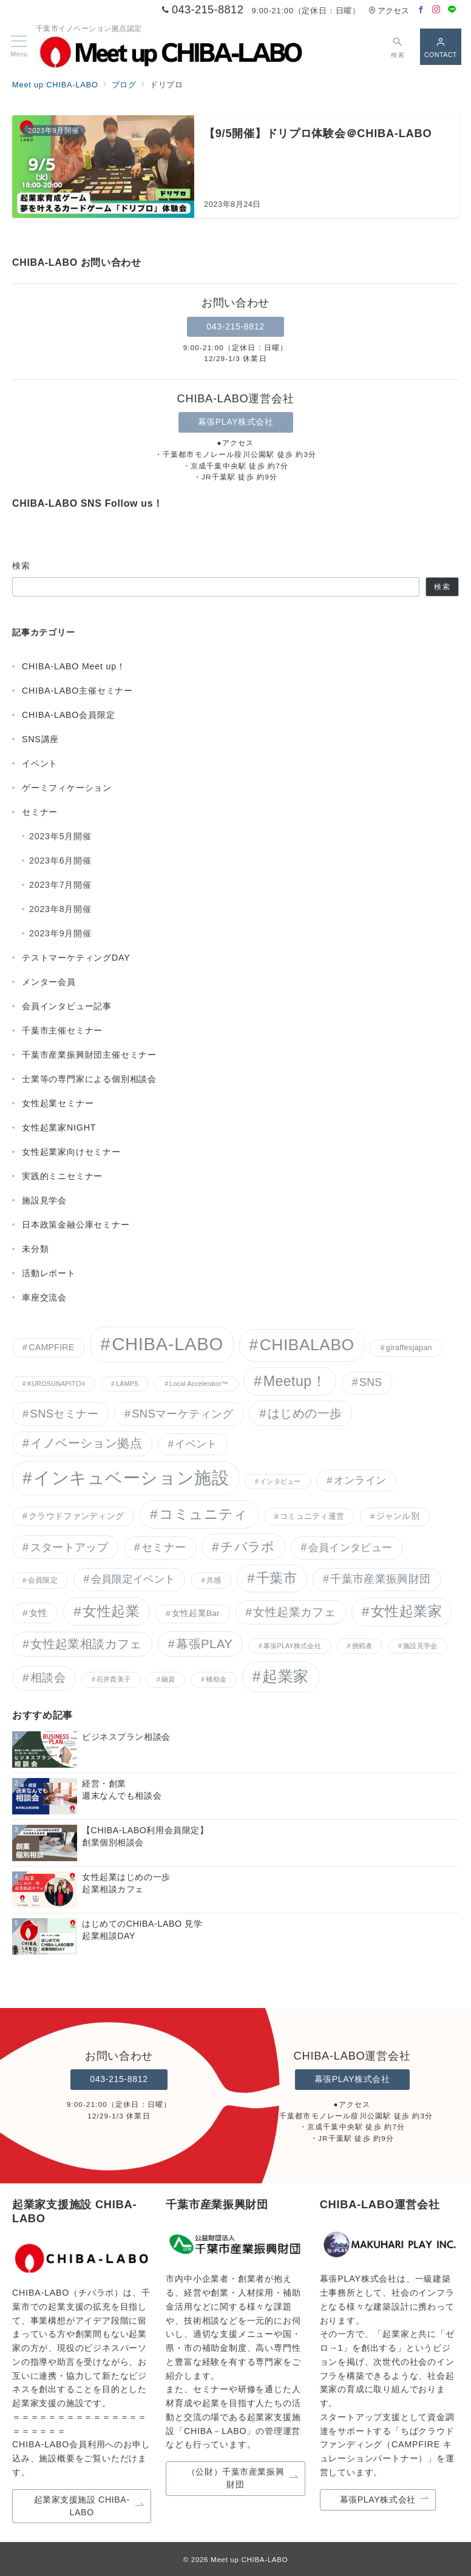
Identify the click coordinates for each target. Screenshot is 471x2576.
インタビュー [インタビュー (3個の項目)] (280, 1481)
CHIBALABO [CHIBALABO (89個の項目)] (307, 1345)
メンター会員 (49, 982)
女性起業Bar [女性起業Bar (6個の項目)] (196, 1613)
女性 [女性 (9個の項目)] (38, 1612)
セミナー (40, 812)
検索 (21, 565)
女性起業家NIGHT (59, 1127)
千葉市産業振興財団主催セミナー (89, 1055)
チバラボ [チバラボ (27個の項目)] (247, 1546)
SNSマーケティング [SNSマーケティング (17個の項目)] (182, 1413)
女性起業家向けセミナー (71, 1152)
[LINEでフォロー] (452, 10)
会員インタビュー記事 (67, 1006)
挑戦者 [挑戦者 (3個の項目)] (362, 1645)
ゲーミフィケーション (67, 788)
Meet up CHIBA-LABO (249, 2559)
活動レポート (49, 1273)
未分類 (35, 1249)
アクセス (388, 10)
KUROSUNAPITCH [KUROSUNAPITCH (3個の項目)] (56, 1383)
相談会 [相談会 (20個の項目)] (48, 1677)
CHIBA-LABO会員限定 (68, 715)
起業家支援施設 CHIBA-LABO (89, 2506)
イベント (40, 763)
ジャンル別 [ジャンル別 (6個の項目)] (397, 1516)
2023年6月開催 (60, 860)
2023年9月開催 (60, 933)
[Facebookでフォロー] (421, 10)
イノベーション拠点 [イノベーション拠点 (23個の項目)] (86, 1443)
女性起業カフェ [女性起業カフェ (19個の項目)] (294, 1612)
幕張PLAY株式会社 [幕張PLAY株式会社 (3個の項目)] (292, 1645)
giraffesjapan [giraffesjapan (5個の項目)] (409, 1347)
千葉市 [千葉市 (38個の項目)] (276, 1578)
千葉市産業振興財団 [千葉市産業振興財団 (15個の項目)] (380, 1579)
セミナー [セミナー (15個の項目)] (163, 1547)
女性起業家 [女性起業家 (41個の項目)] (406, 1611)
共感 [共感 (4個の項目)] (213, 1580)
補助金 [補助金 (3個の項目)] (216, 1679)
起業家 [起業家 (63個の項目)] (285, 1676)
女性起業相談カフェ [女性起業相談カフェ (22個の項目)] (86, 1644)
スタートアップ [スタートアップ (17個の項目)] (69, 1547)
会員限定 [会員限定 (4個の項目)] (43, 1580)
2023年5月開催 (60, 836)
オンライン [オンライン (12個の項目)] (360, 1480)
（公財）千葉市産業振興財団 (243, 2478)
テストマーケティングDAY (76, 957)
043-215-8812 (235, 326)
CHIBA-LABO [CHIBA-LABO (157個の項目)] (167, 1344)
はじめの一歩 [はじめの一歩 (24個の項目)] (305, 1413)
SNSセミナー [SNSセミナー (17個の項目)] (64, 1413)
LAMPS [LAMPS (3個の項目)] (127, 1383)
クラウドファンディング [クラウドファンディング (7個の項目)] (76, 1516)
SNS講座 (40, 739)
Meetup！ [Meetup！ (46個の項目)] (294, 1381)
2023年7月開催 (60, 885)
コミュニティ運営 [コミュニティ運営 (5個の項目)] (312, 1516)
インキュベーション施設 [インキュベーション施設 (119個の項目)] (131, 1478)
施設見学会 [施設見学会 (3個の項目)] (420, 1645)
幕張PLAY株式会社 (236, 422)
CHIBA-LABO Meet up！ (74, 666)
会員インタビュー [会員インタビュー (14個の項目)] (350, 1547)
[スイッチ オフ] (397, 46)
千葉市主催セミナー (62, 1030)
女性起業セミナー (57, 1103)
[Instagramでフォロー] (436, 10)
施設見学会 (44, 1200)
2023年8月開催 (60, 909)
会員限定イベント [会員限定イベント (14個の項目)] (133, 1579)
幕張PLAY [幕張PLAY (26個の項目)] (204, 1644)
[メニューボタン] (19, 47)
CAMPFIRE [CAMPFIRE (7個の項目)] (51, 1347)
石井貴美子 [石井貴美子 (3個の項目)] (113, 1679)
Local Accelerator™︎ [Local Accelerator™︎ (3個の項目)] (198, 1383)
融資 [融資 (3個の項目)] (168, 1679)
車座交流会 (44, 1297)
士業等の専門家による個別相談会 (89, 1079)
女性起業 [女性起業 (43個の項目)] (111, 1611)
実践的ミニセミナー (62, 1176)
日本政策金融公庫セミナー (76, 1224)
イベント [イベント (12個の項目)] (196, 1444)
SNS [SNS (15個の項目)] (370, 1382)
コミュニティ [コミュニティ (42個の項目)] (203, 1514)
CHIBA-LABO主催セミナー (77, 690)
